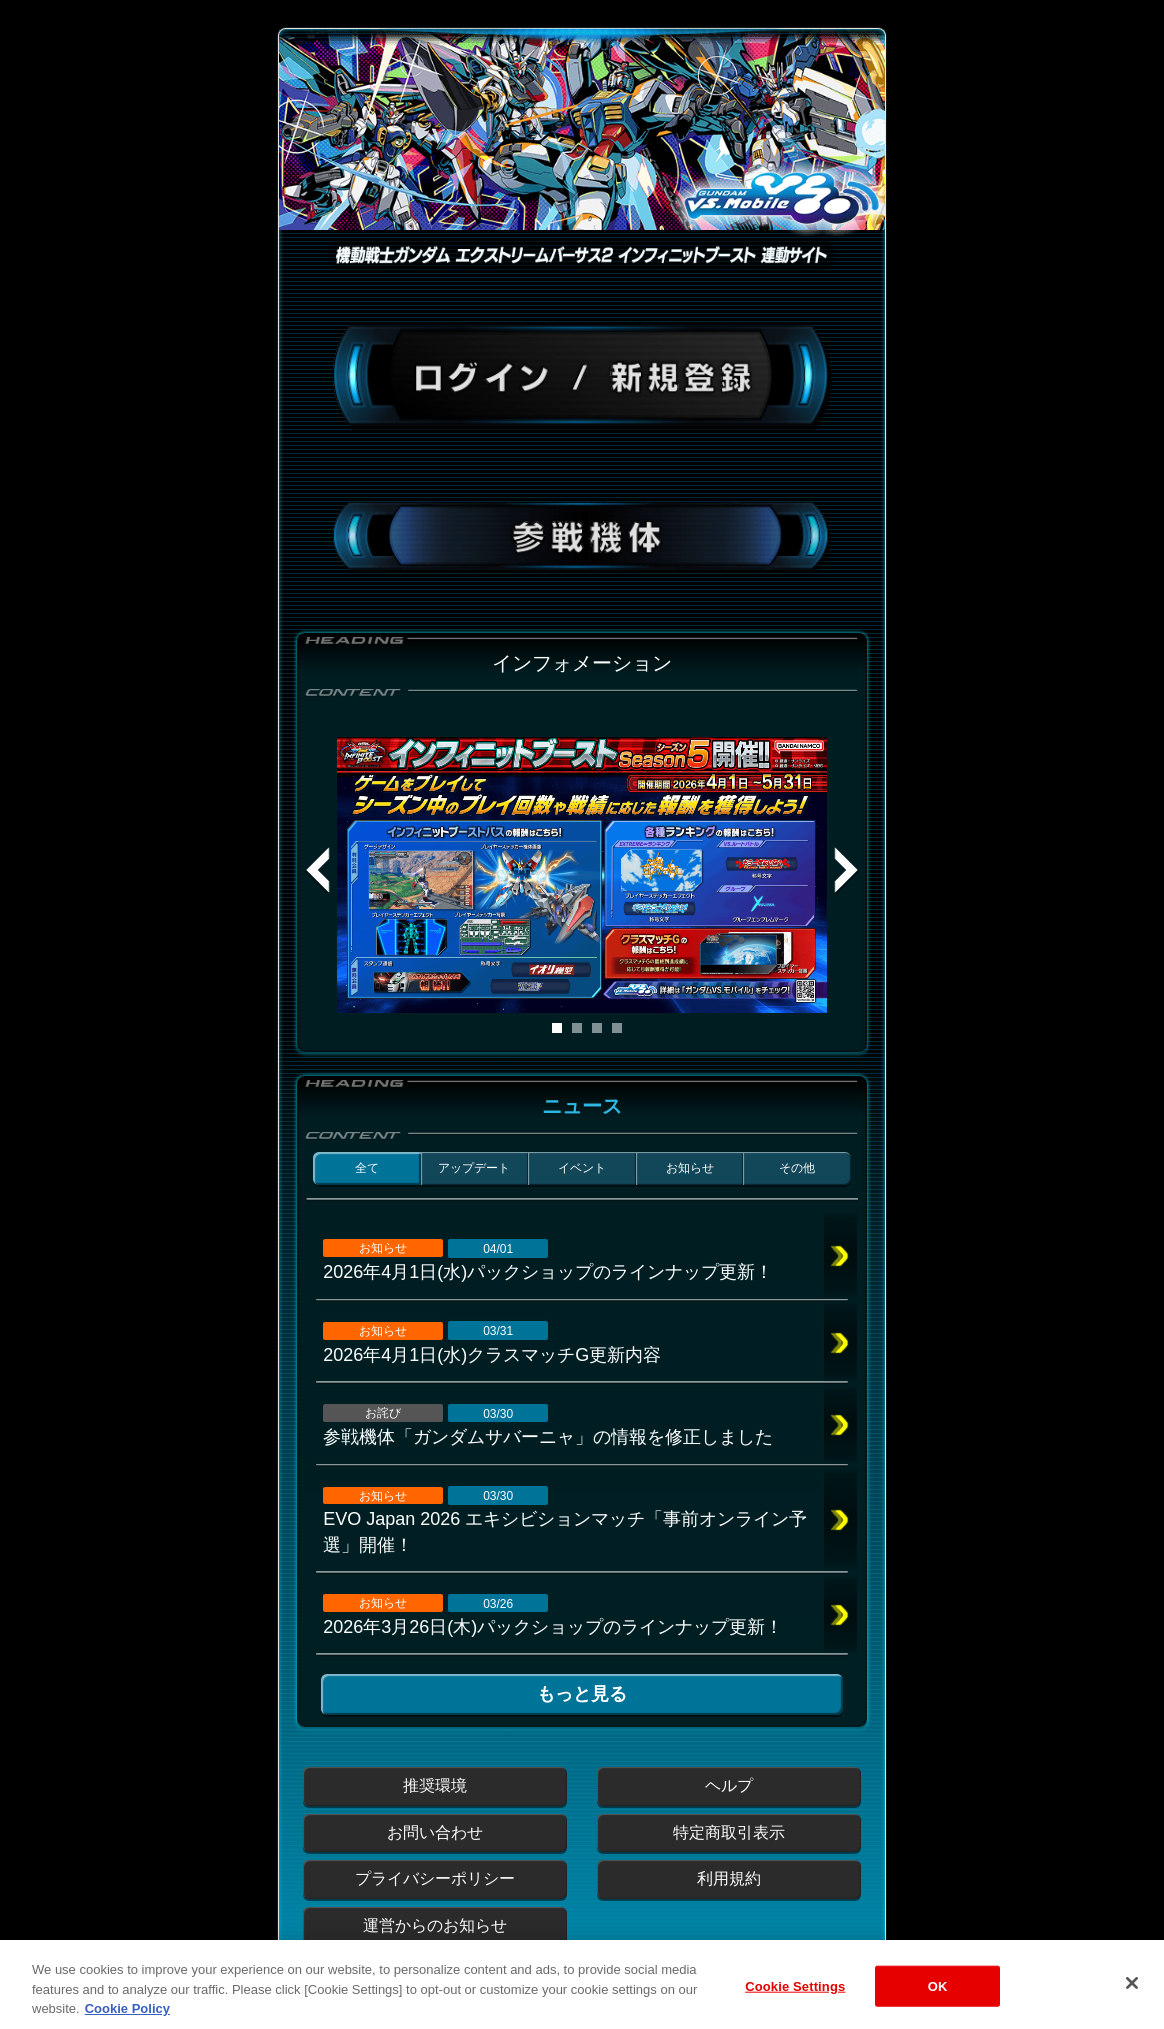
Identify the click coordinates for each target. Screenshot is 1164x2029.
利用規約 (729, 1878)
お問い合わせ (435, 1832)
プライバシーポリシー (435, 1878)
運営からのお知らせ (435, 1925)
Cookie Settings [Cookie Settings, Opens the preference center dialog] (795, 2000)
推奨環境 (435, 1785)
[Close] (1132, 1997)
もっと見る (582, 1694)
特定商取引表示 (729, 1832)
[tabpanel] (582, 875)
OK (938, 2000)
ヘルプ (729, 1785)
